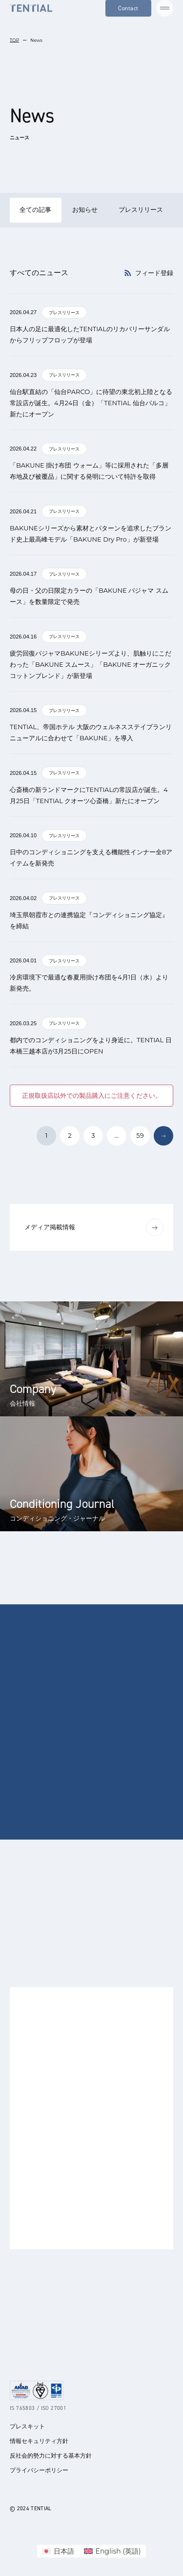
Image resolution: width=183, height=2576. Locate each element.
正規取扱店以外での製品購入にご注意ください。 (92, 1095)
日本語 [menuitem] (64, 2551)
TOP (14, 40)
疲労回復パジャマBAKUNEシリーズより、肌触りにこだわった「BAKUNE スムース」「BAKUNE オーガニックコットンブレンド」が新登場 (90, 664)
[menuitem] (58, 2551)
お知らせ (85, 209)
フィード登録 (148, 273)
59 (139, 1135)
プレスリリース (141, 209)
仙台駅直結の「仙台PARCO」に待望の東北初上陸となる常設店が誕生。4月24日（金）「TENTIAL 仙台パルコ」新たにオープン (91, 403)
